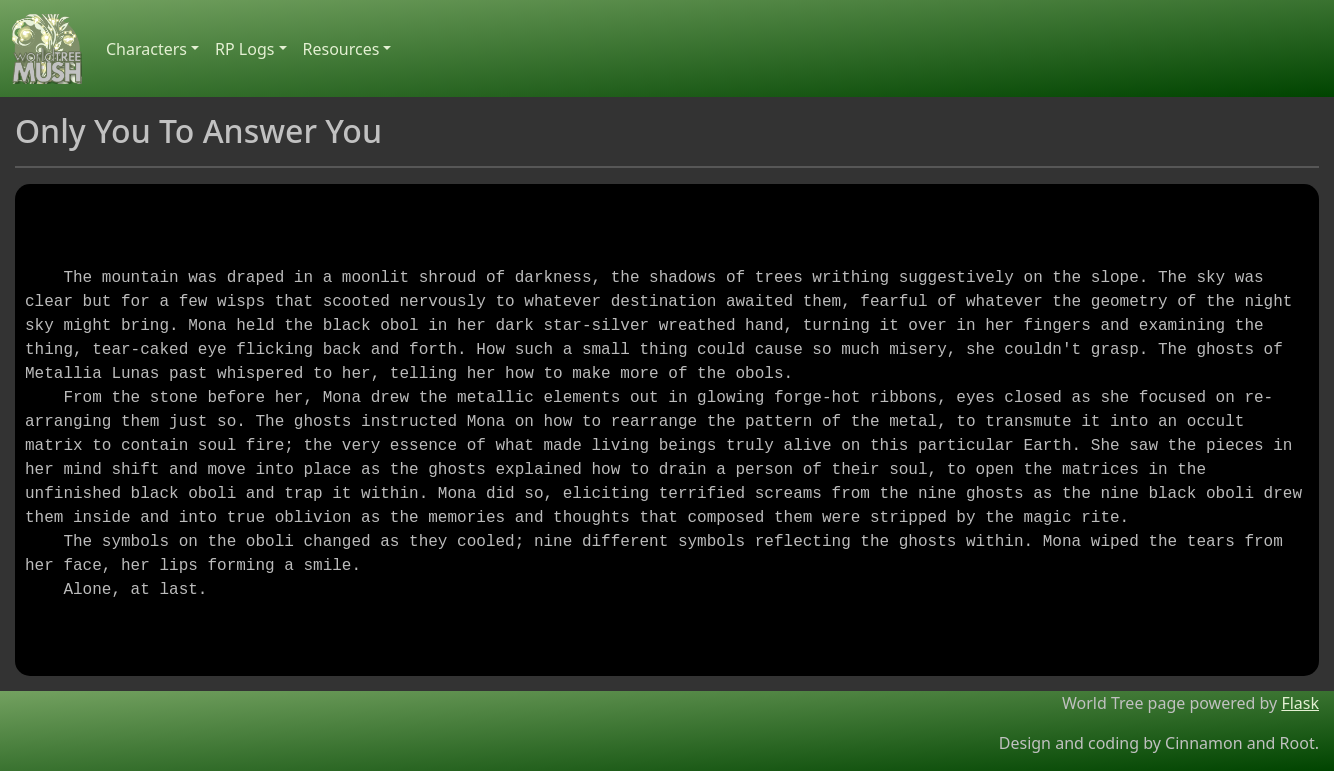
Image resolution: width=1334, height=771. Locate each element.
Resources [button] (341, 49)
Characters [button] (146, 49)
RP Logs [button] (244, 49)
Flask (1300, 703)
